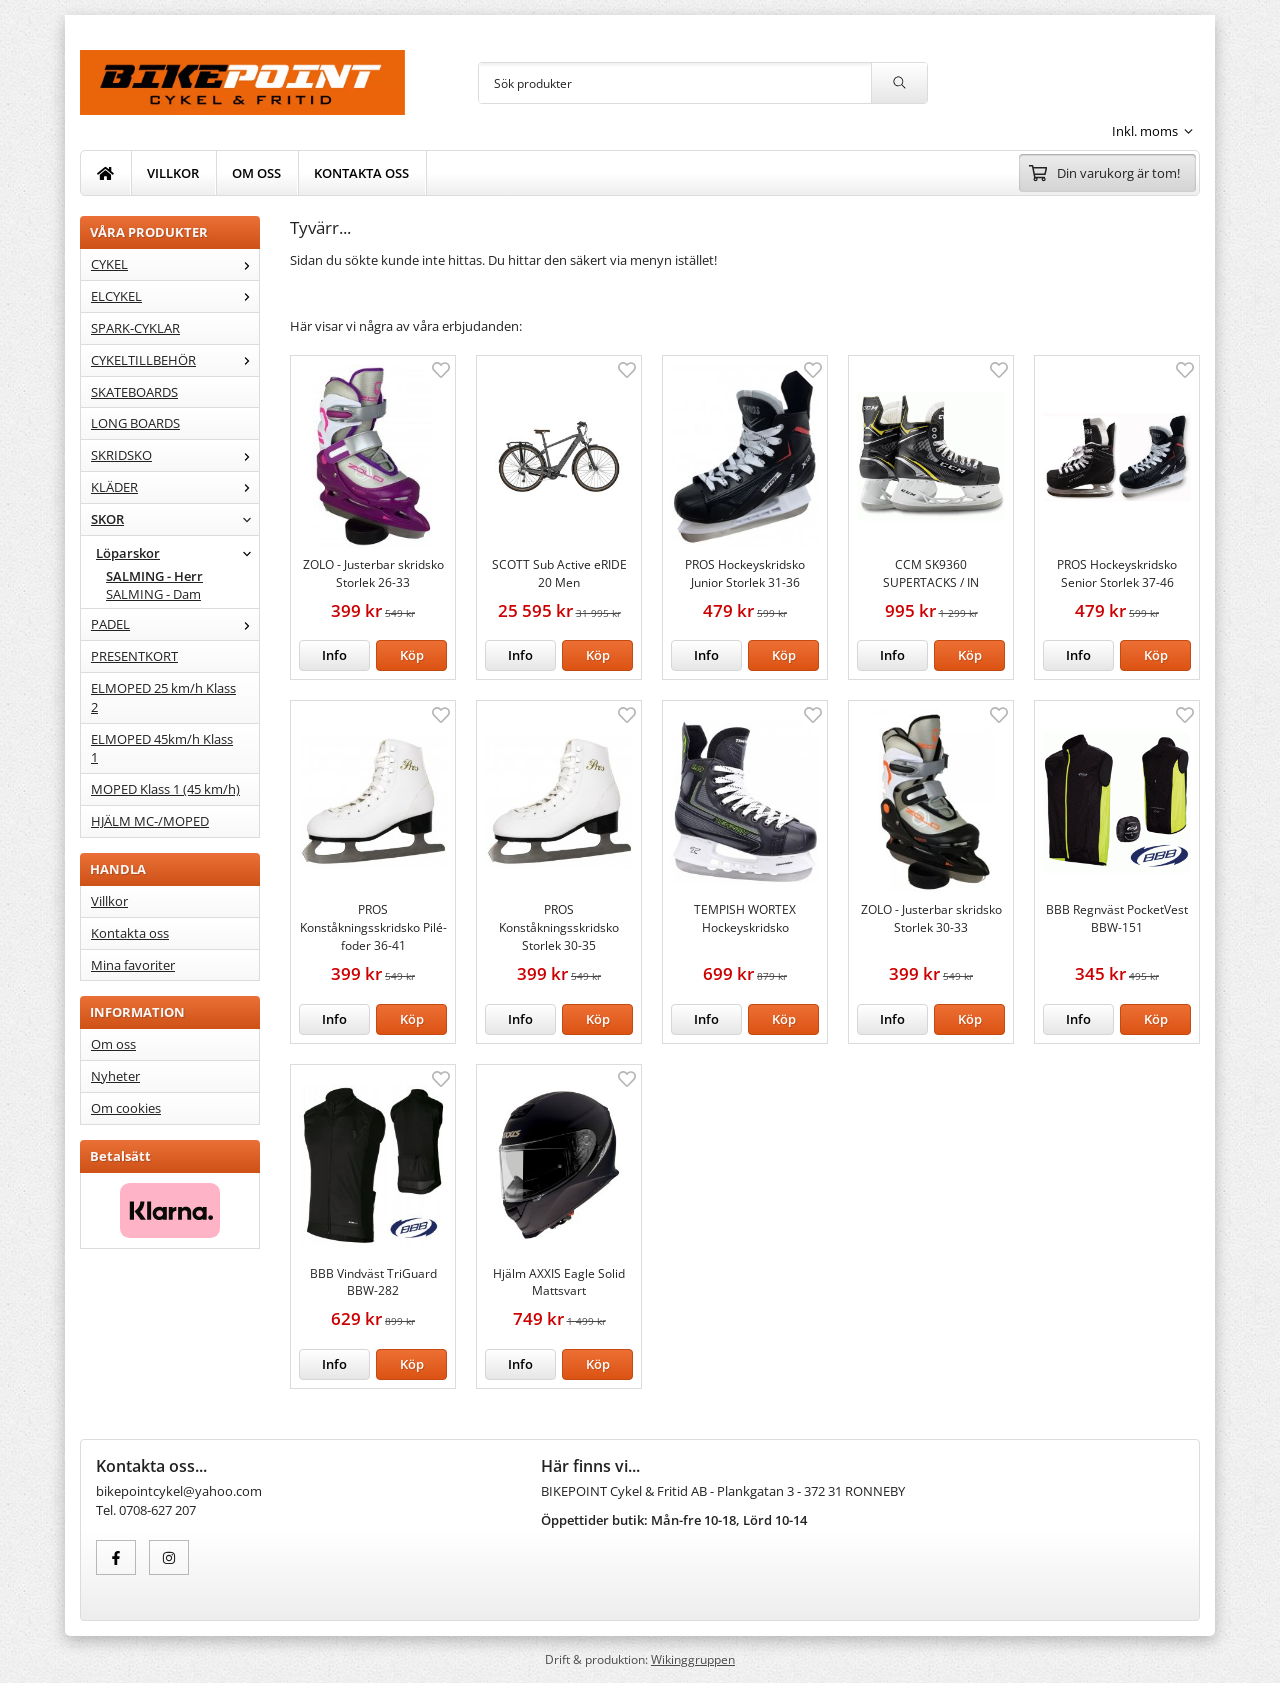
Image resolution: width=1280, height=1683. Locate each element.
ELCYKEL (175, 296)
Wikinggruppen (693, 1659)
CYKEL (175, 264)
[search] (899, 83)
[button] (411, 655)
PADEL (175, 624)
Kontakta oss (130, 933)
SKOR (175, 519)
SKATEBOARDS (134, 392)
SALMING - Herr (154, 576)
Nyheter (115, 1076)
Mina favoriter (133, 965)
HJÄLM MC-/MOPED (150, 821)
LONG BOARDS (135, 423)
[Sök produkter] (675, 83)
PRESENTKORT (134, 656)
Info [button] (334, 655)
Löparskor (177, 553)
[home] (106, 173)
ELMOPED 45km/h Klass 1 (162, 748)
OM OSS (256, 173)
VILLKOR (173, 173)
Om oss (113, 1044)
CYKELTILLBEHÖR (175, 360)
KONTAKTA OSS (361, 173)
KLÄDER (175, 487)
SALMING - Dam (153, 594)
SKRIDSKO (175, 455)
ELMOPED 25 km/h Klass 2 (163, 697)
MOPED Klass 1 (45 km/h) (165, 789)
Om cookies (126, 1108)
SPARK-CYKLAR (135, 328)
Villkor (109, 901)
